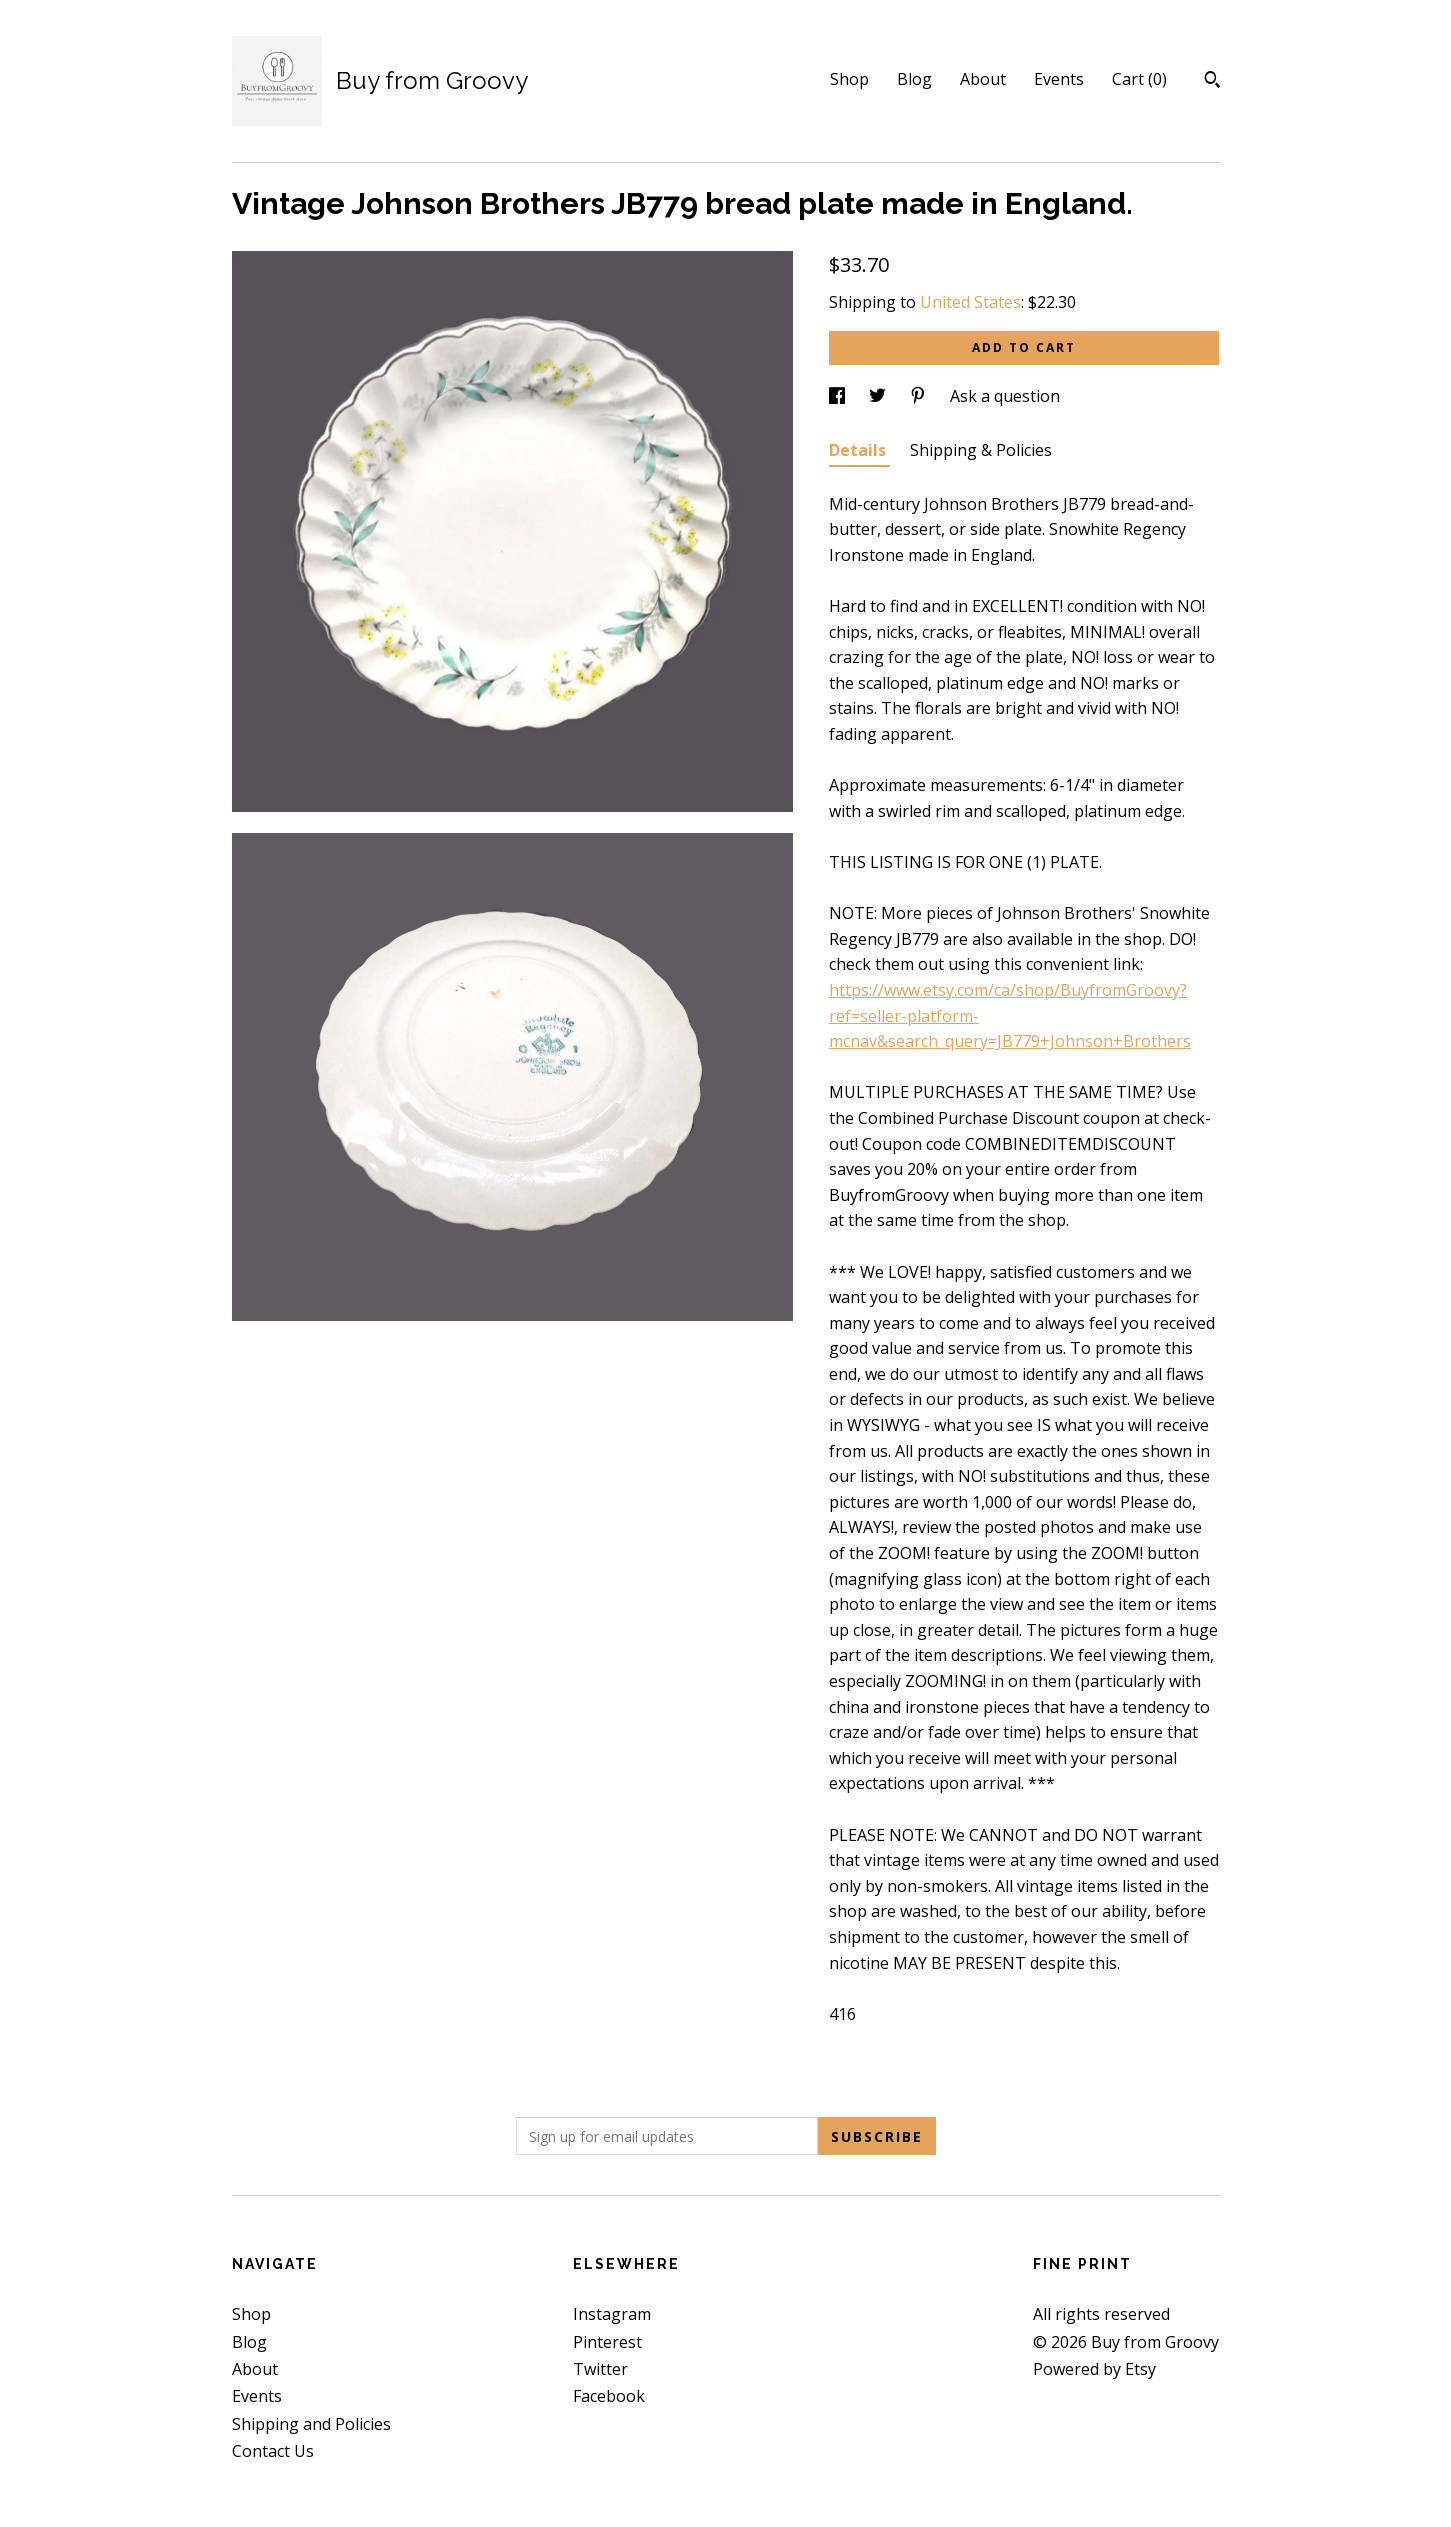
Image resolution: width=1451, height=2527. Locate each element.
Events (1059, 79)
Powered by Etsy (1094, 2369)
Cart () (1139, 79)
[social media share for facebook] (839, 396)
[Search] (1212, 82)
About (983, 79)
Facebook (609, 2396)
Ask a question (1005, 396)
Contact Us (273, 2451)
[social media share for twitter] (879, 396)
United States (970, 302)
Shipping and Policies (311, 2424)
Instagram (612, 2314)
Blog (914, 79)
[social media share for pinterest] (920, 396)
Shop (849, 79)
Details (859, 450)
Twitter (600, 2369)
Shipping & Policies (981, 450)
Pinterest (607, 2342)
